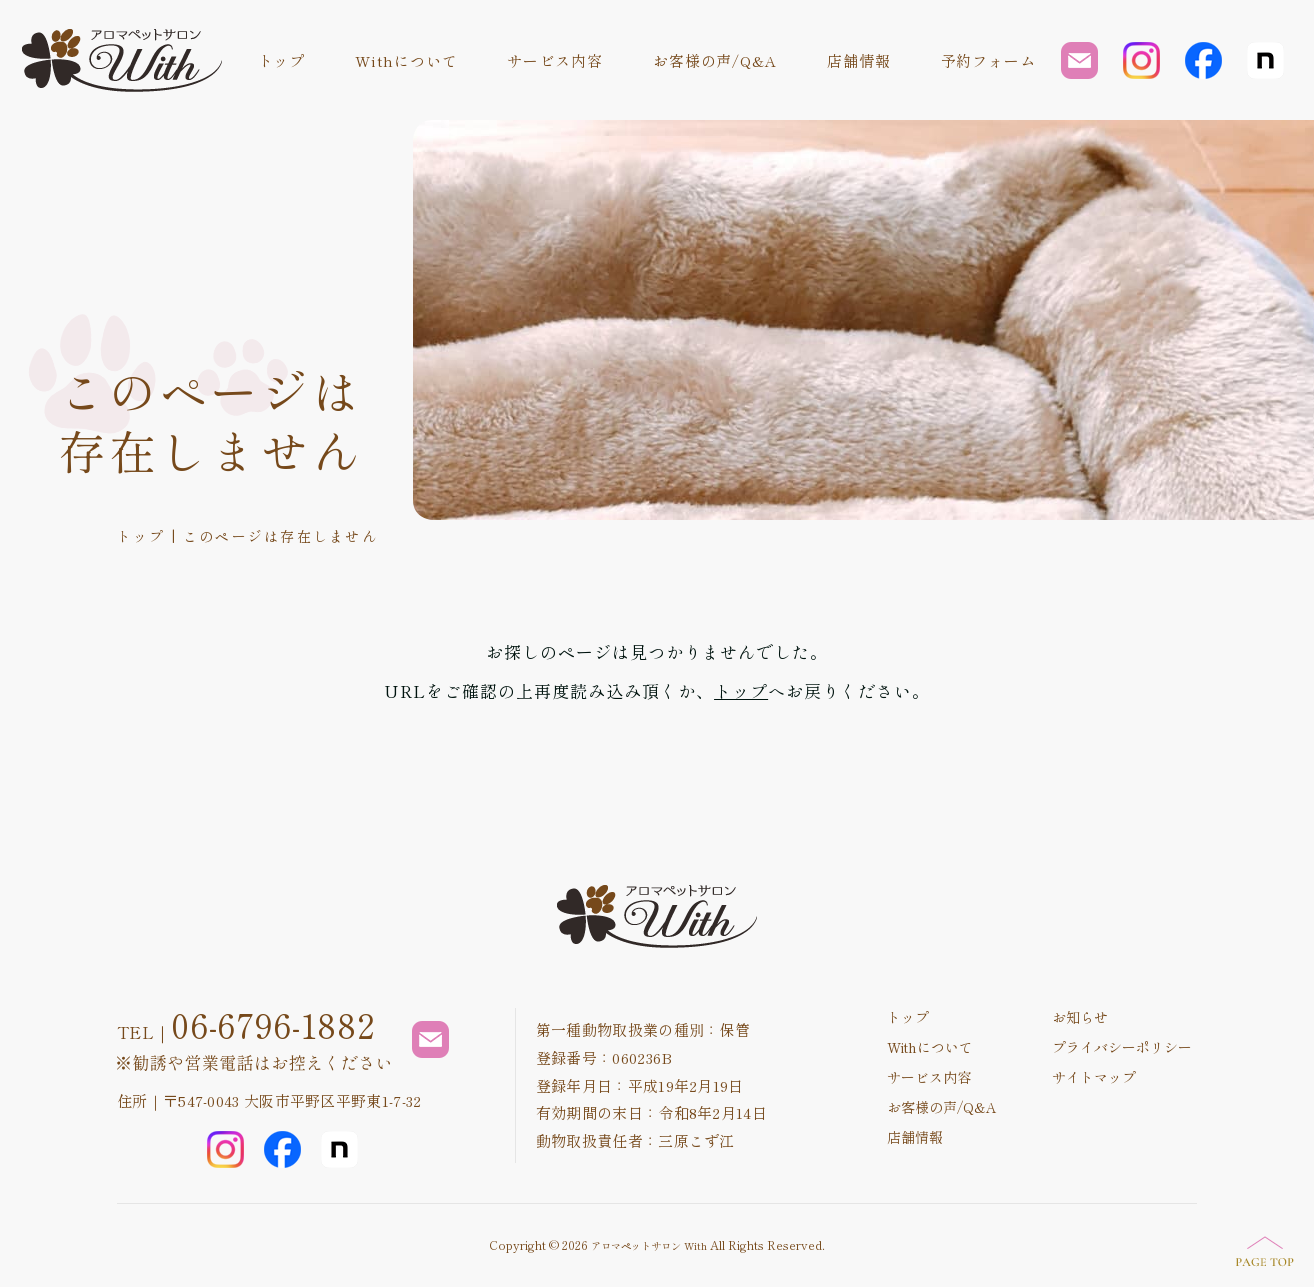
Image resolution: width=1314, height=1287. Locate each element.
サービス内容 (554, 60)
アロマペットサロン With (649, 1245)
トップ (282, 60)
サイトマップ (1094, 1077)
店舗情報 (859, 60)
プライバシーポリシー (1122, 1047)
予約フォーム (988, 60)
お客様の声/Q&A (715, 60)
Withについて (406, 60)
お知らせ (1080, 1017)
